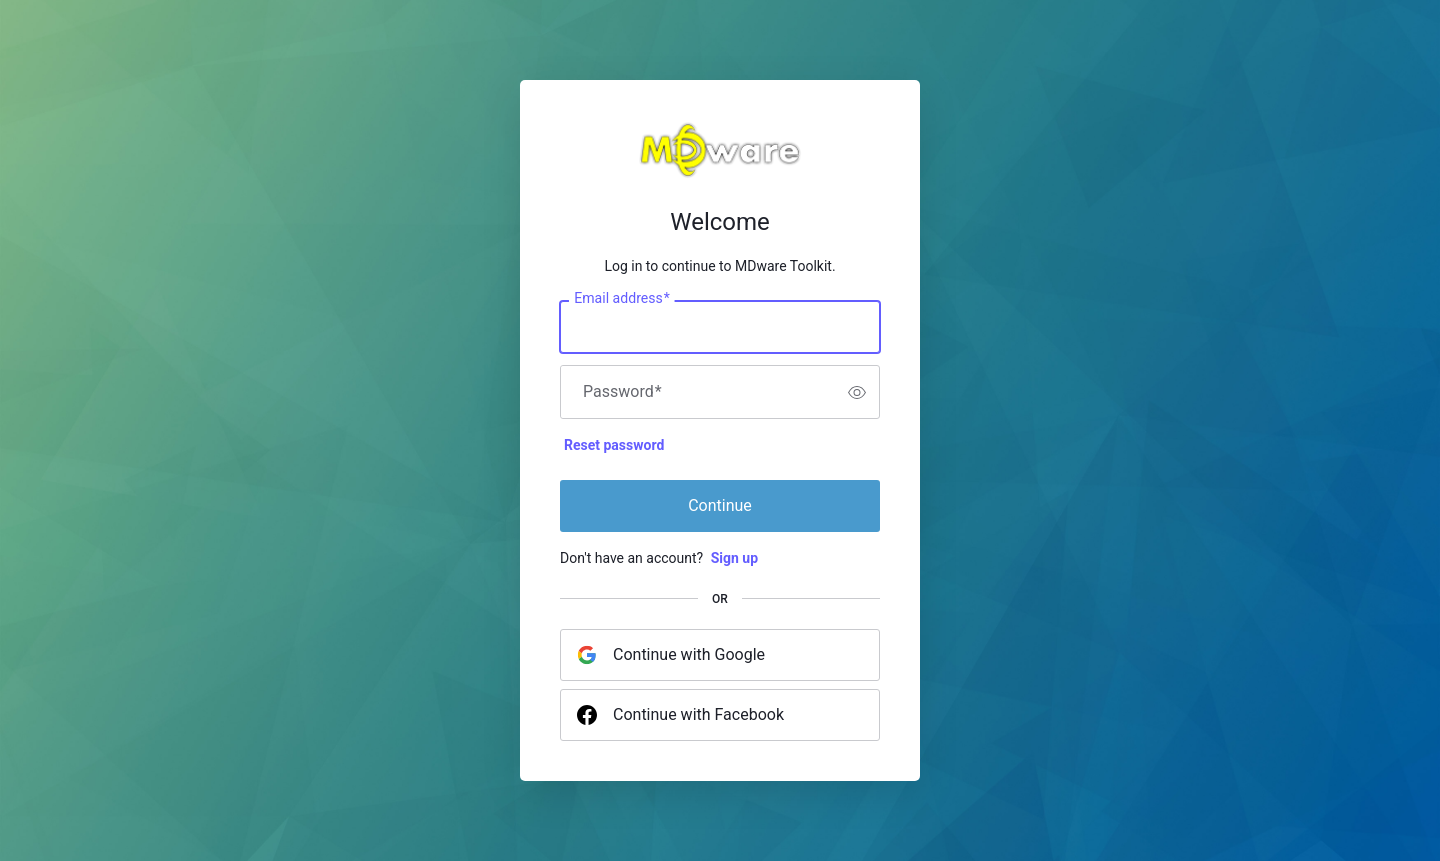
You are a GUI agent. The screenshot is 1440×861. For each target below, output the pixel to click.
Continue (720, 505)
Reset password (614, 445)
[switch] (857, 392)
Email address (621, 299)
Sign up (734, 558)
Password (622, 392)
